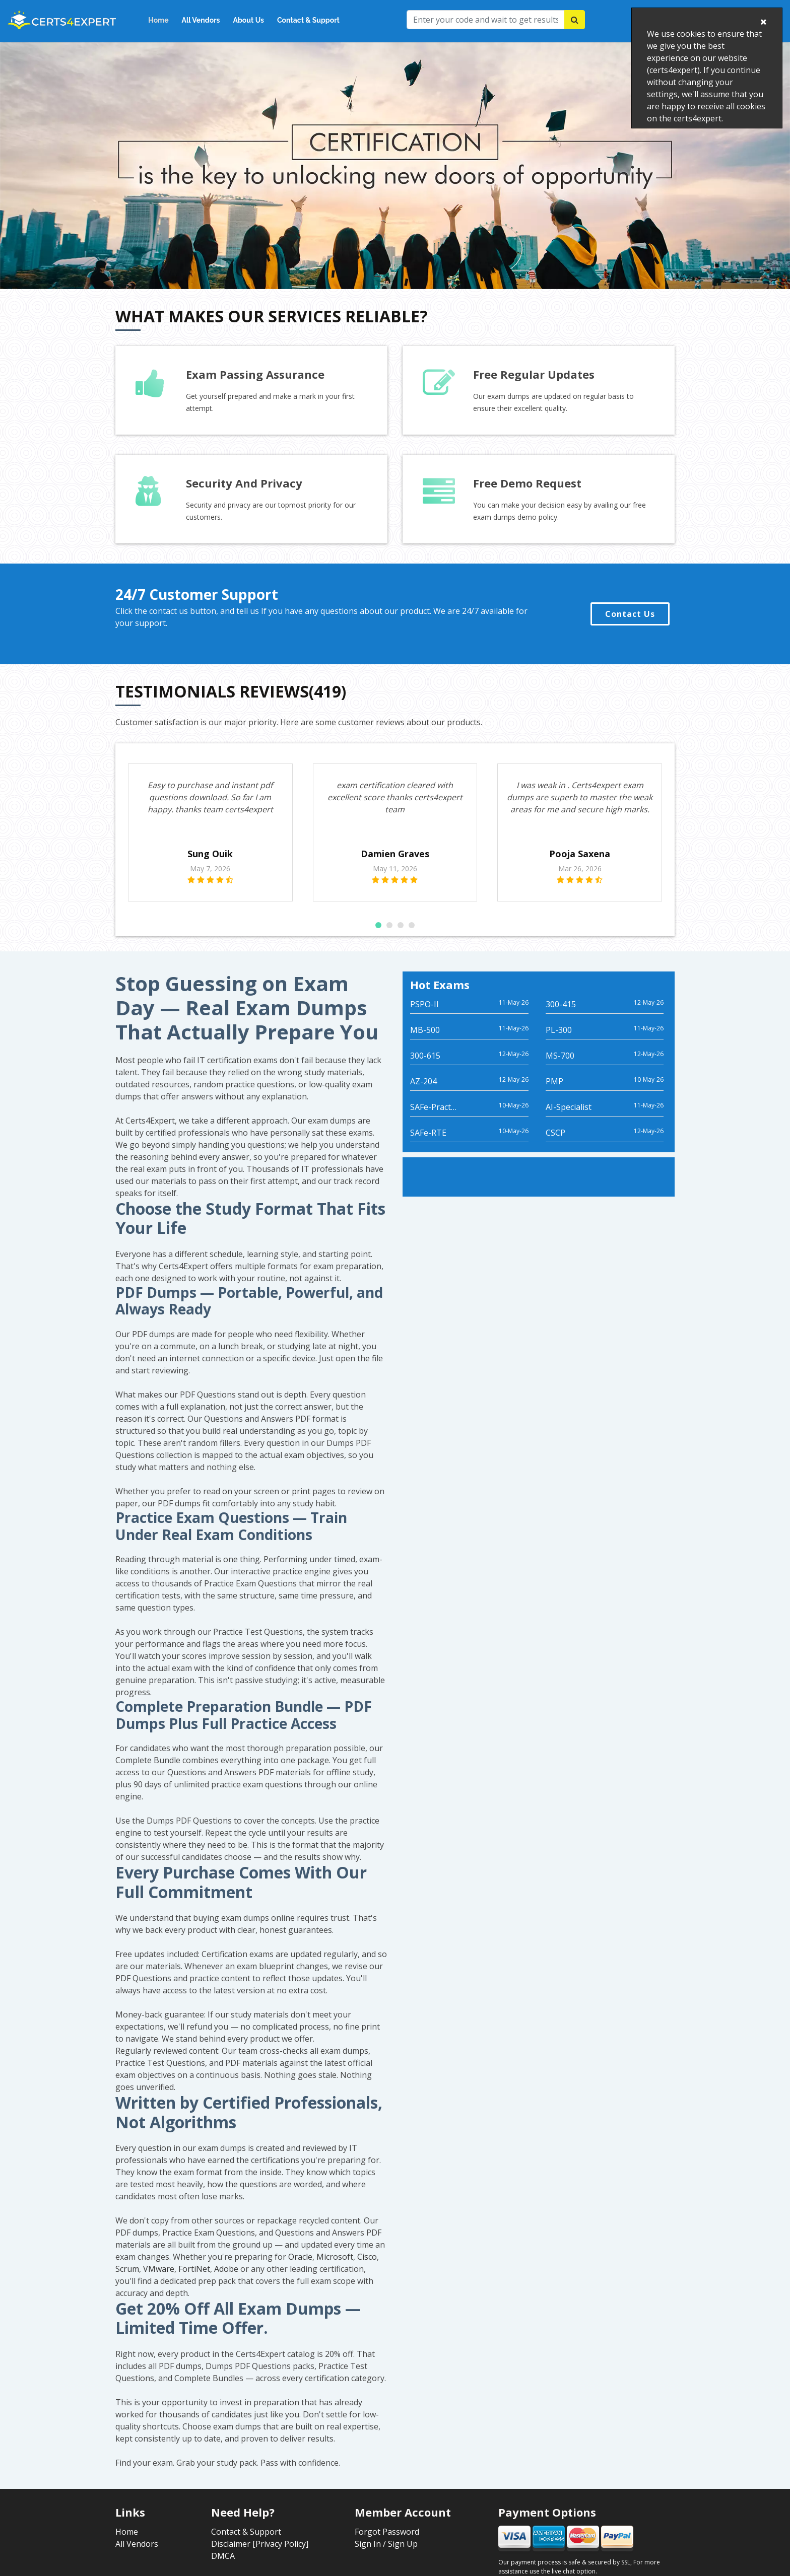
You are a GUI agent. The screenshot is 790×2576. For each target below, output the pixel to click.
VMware (158, 2280)
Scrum (127, 2280)
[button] (378, 937)
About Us (248, 20)
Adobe (226, 2280)
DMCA (223, 2567)
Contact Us (630, 613)
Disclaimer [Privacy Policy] (259, 2555)
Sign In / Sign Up (386, 2555)
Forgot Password (387, 2543)
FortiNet (194, 2280)
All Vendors (201, 20)
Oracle (300, 2268)
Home (158, 20)
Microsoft (334, 2268)
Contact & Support (308, 20)
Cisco (367, 2268)
